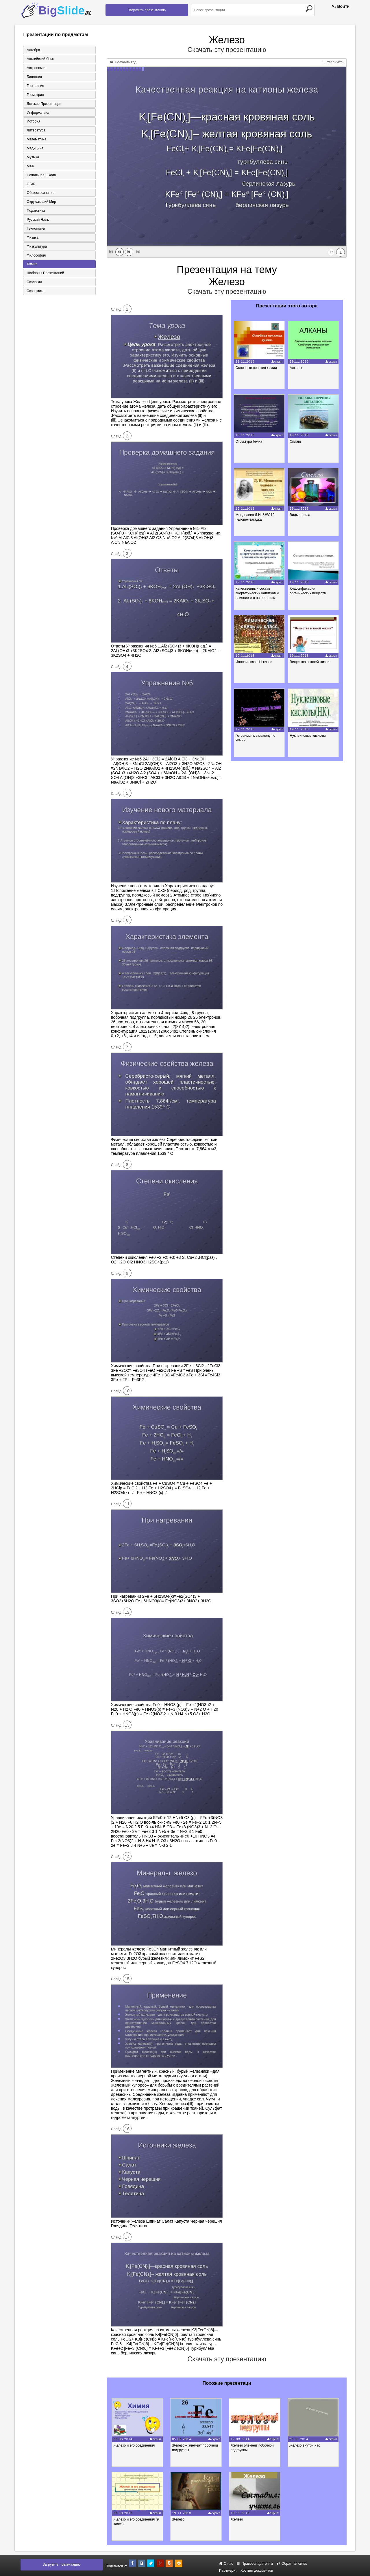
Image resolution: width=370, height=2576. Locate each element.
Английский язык (40, 59)
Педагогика (35, 211)
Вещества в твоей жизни (310, 662)
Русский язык (37, 220)
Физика (32, 238)
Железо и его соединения (135, 2445)
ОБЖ (30, 184)
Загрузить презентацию (147, 10)
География (35, 86)
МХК (30, 166)
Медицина (34, 148)
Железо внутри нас (307, 2445)
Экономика (35, 292)
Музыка (32, 157)
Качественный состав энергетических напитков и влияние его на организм (257, 593)
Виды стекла (300, 515)
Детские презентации (43, 104)
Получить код (123, 62)
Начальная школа (41, 175)
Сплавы (296, 441)
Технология (35, 229)
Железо (179, 2519)
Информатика (37, 113)
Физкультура (36, 247)
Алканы (296, 368)
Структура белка (249, 441)
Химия (31, 265)
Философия (35, 256)
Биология (33, 77)
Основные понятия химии (256, 368)
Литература (35, 131)
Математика (36, 140)
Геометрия (34, 95)
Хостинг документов (256, 2570)
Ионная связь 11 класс (254, 662)
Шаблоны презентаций (45, 274)
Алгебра (33, 50)
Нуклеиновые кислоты (308, 736)
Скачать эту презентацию (227, 49)
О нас (226, 2564)
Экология (33, 283)
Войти (341, 6)
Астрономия (36, 68)
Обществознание (40, 193)
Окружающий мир (41, 202)
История (33, 122)
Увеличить (333, 62)
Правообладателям (255, 2564)
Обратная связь (292, 2564)
